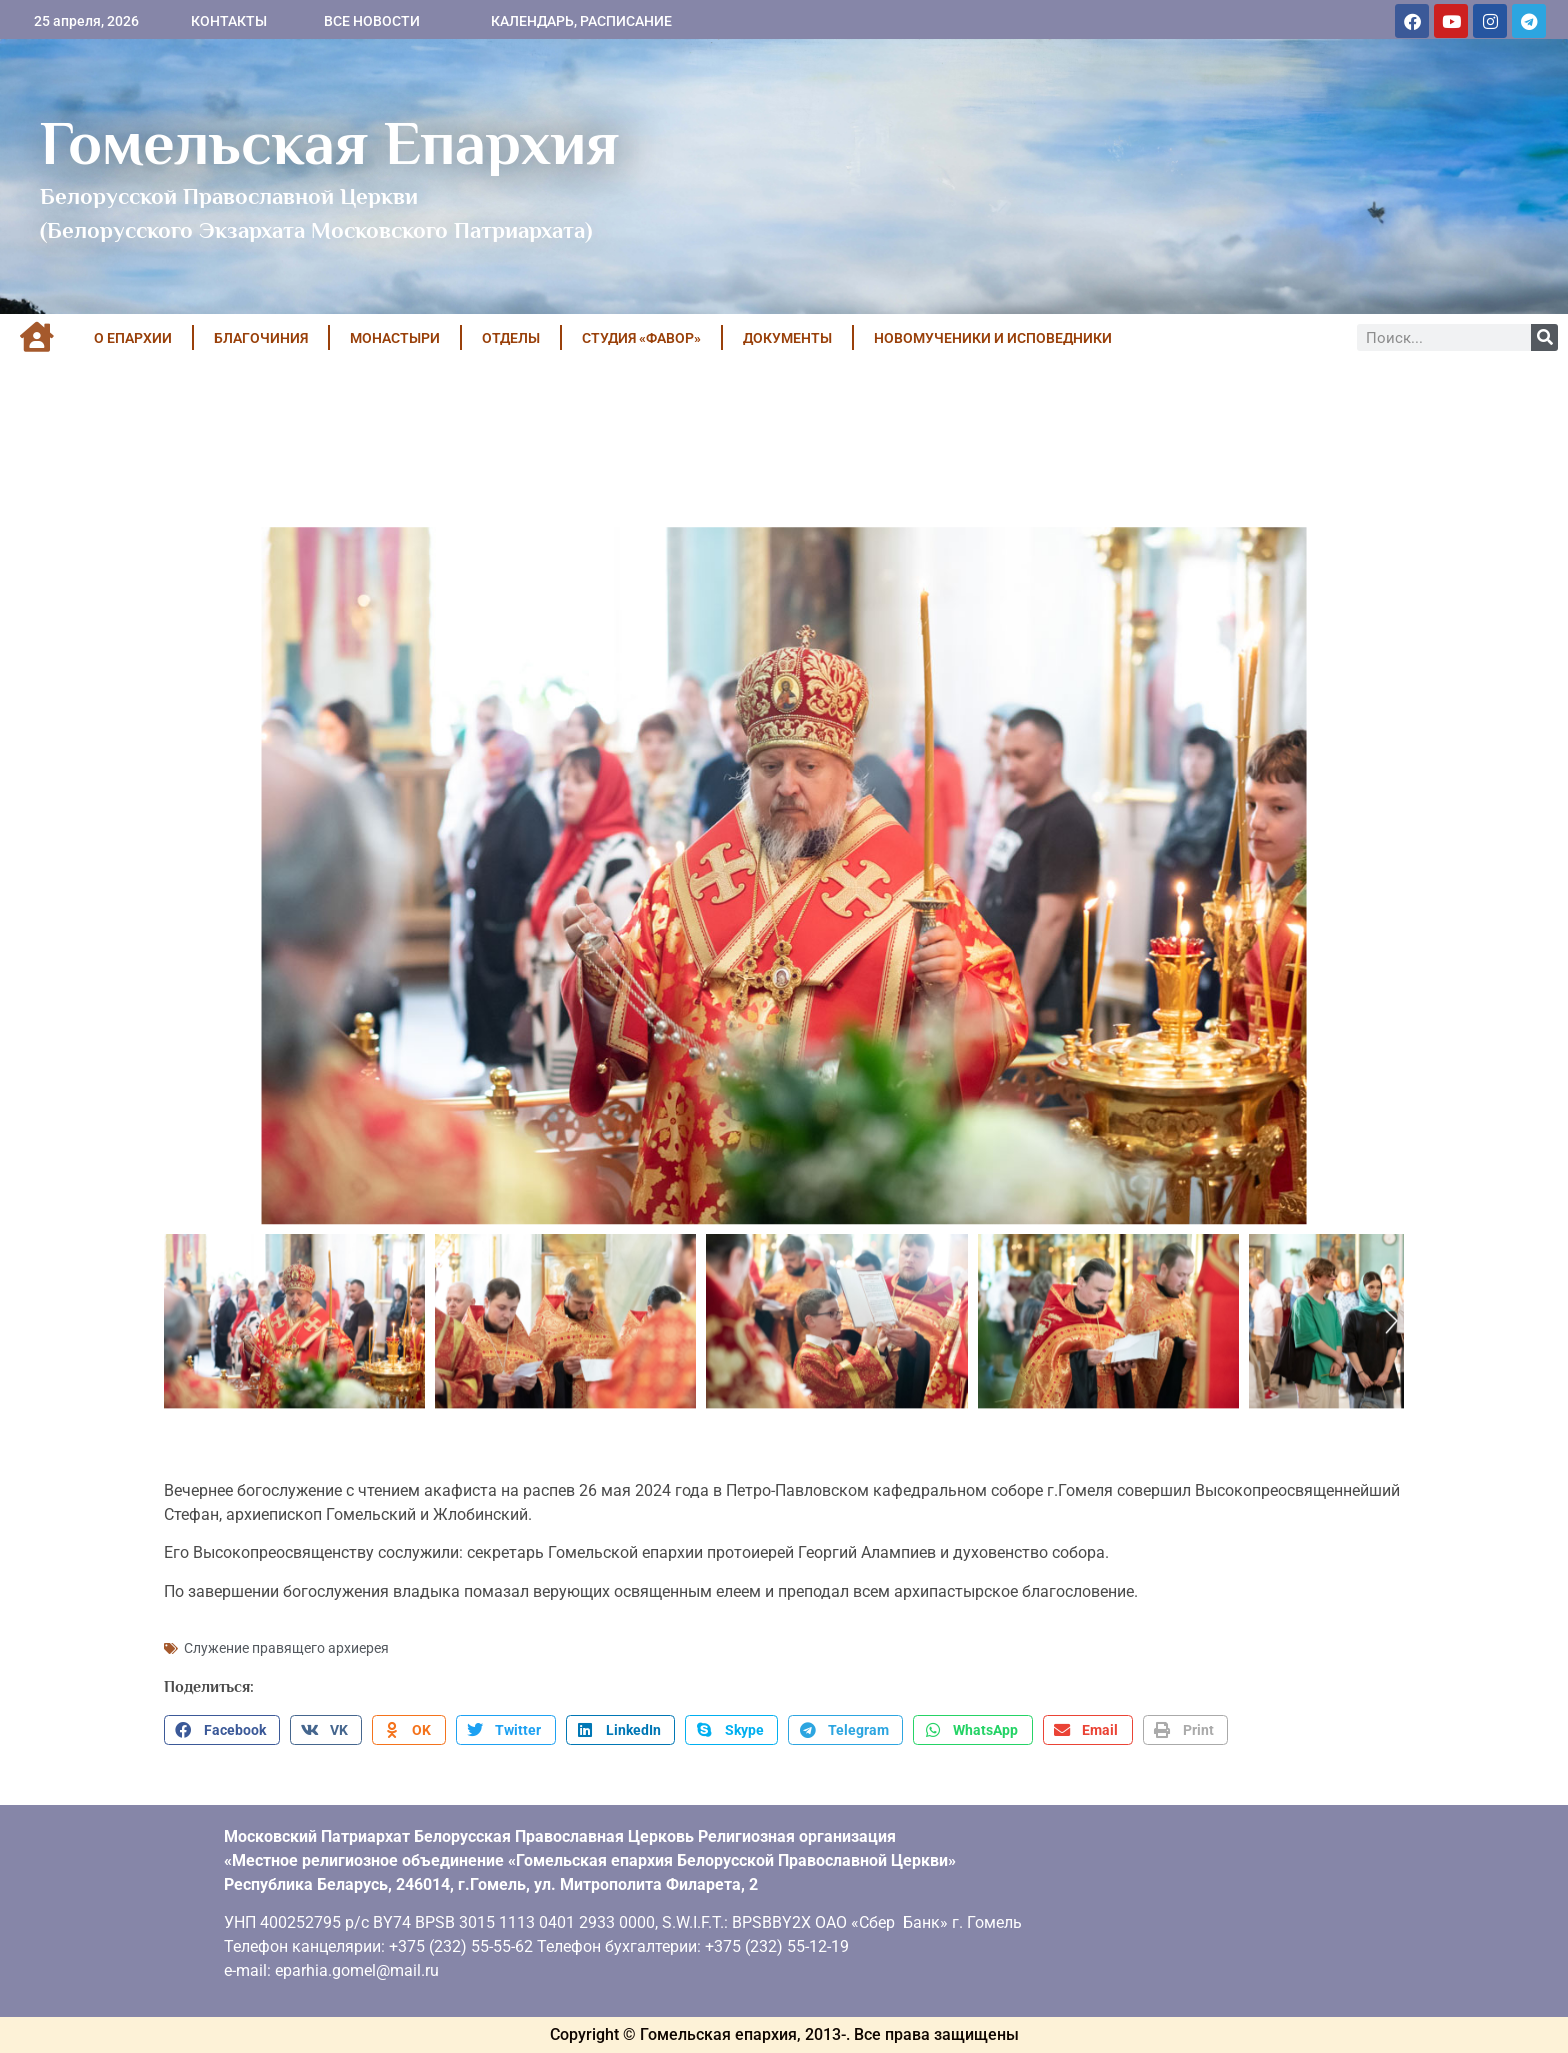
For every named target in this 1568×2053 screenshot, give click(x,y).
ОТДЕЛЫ (511, 338)
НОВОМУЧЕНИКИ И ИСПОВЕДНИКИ (993, 338)
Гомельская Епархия (329, 143)
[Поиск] (1544, 337)
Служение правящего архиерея (286, 1648)
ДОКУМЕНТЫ (787, 338)
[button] (222, 1730)
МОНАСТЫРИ (395, 338)
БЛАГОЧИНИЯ (261, 338)
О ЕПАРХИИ (133, 338)
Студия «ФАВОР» (641, 338)
